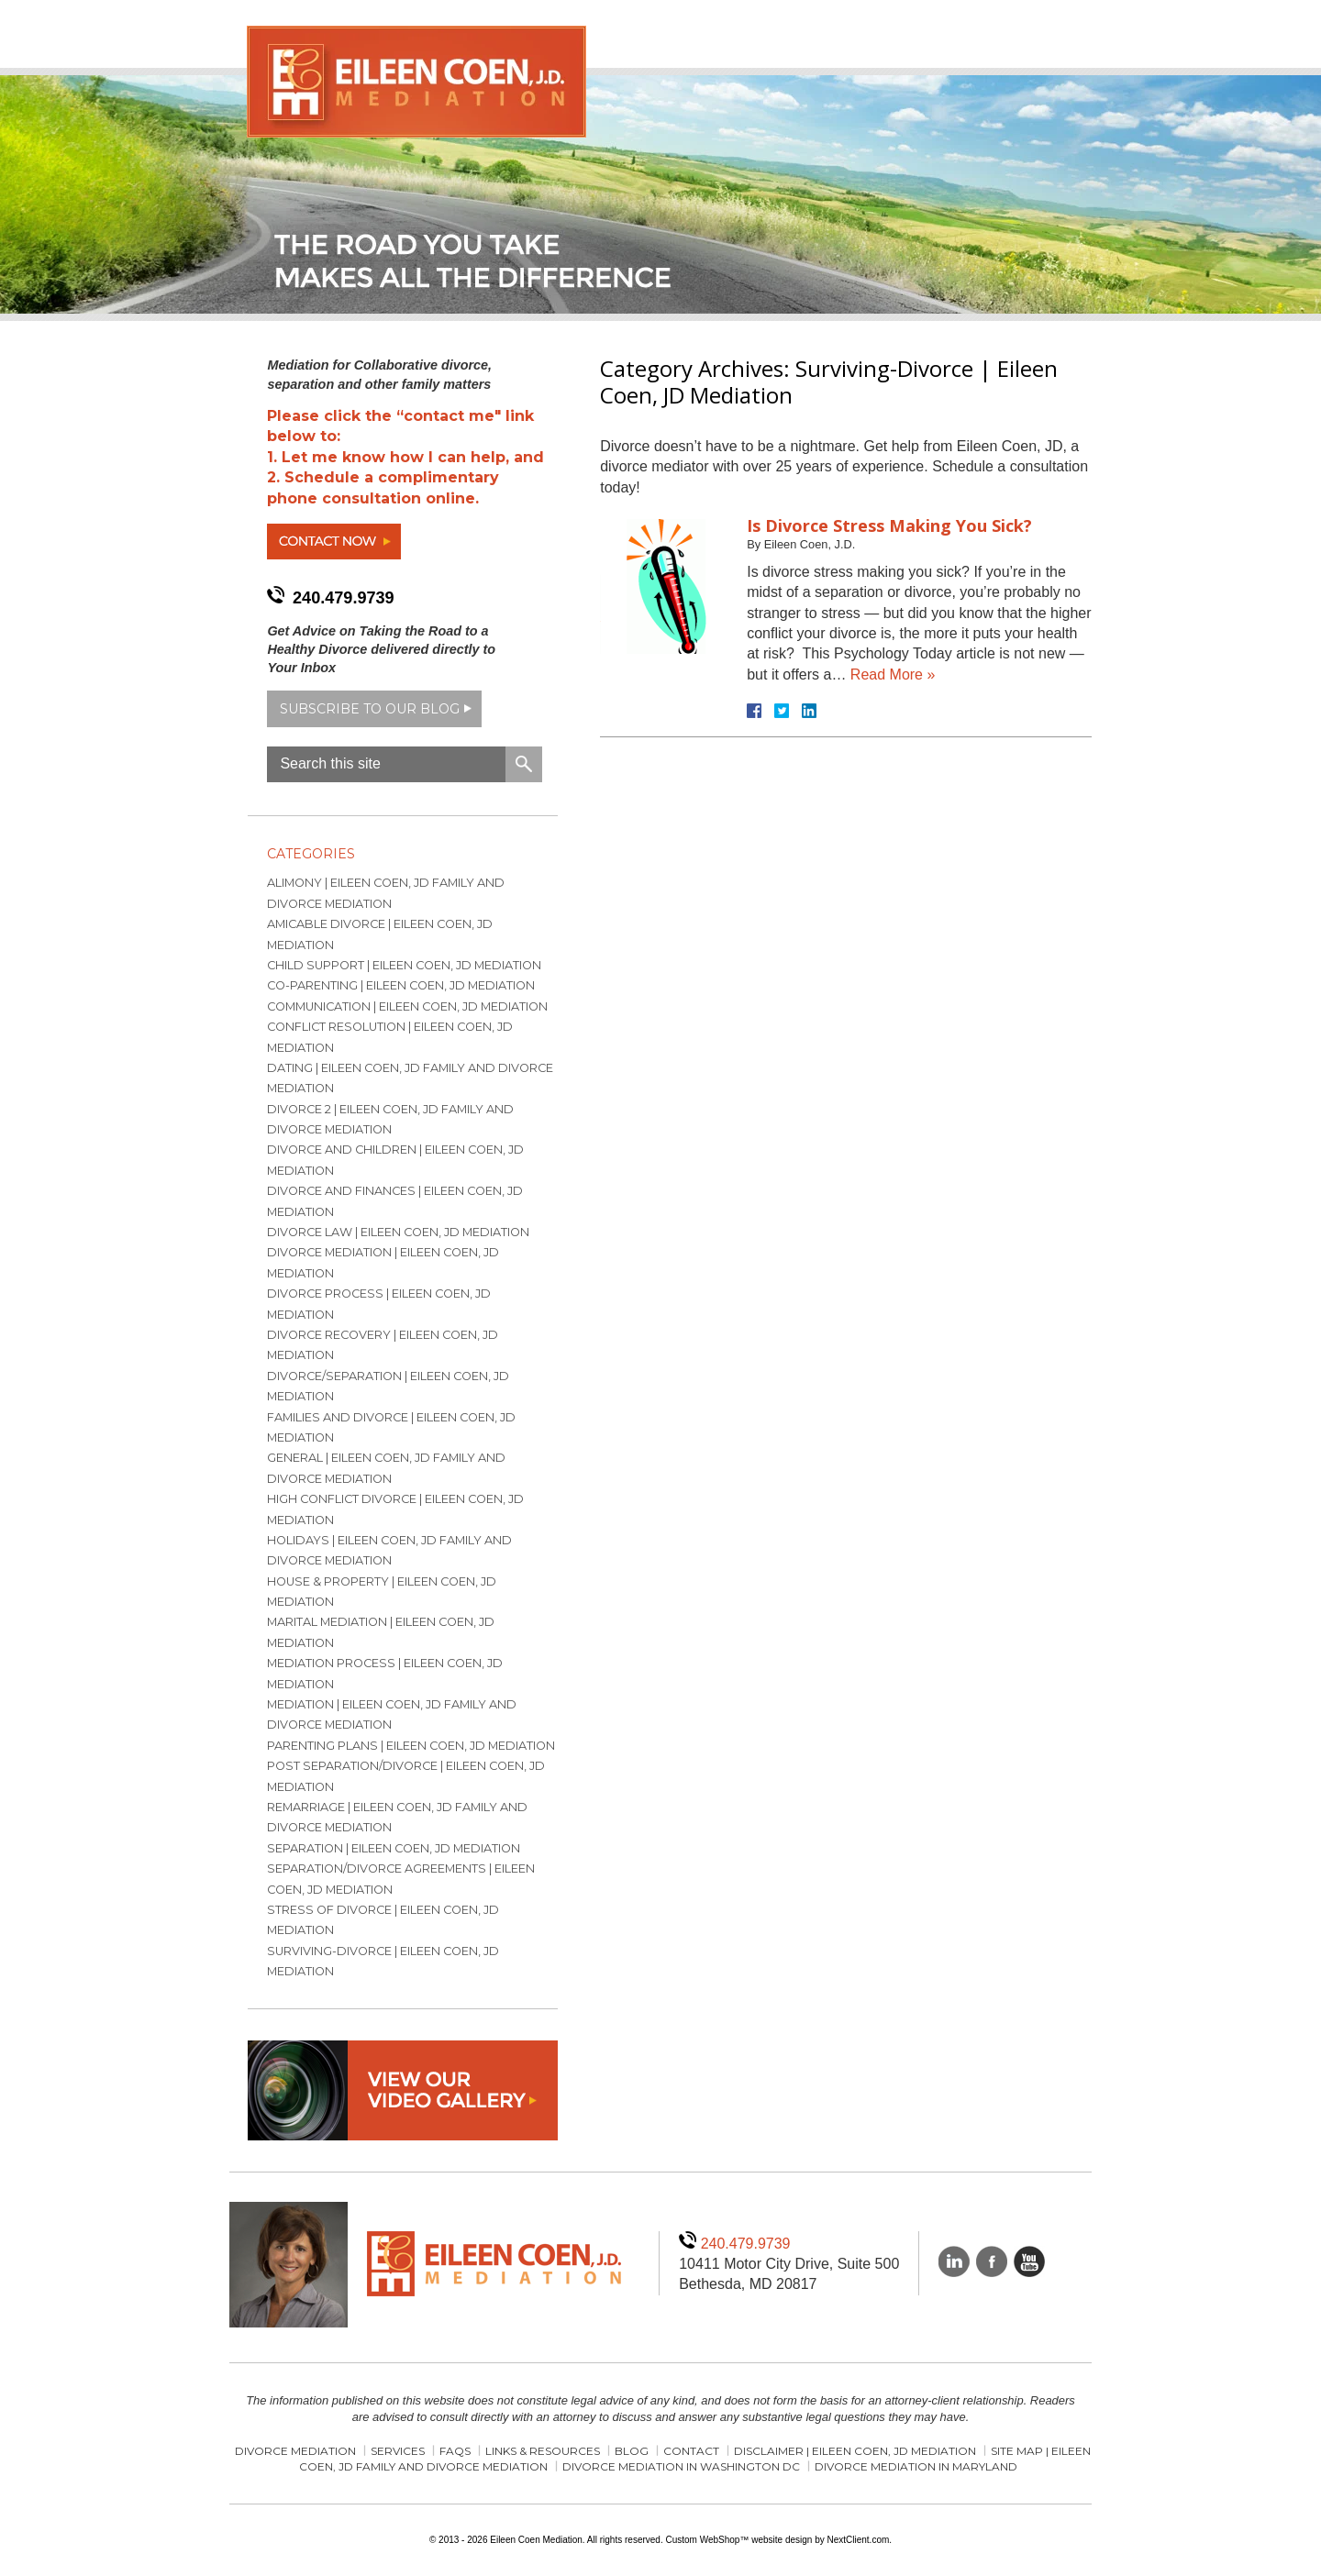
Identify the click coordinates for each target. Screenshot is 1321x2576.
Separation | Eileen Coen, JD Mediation (393, 1848)
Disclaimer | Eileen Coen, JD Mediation (855, 2451)
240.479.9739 (343, 598)
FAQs (455, 2451)
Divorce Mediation (295, 2451)
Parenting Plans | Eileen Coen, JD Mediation (411, 1745)
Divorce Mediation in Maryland (916, 2466)
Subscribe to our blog (370, 709)
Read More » (893, 674)
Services (398, 2451)
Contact (691, 2451)
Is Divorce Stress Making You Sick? (889, 525)
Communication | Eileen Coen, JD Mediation (407, 1006)
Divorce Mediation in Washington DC (681, 2466)
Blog (632, 2451)
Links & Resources (542, 2451)
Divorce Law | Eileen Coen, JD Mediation (398, 1232)
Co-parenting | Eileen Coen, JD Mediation (401, 985)
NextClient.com (858, 2540)
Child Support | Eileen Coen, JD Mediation (404, 965)
